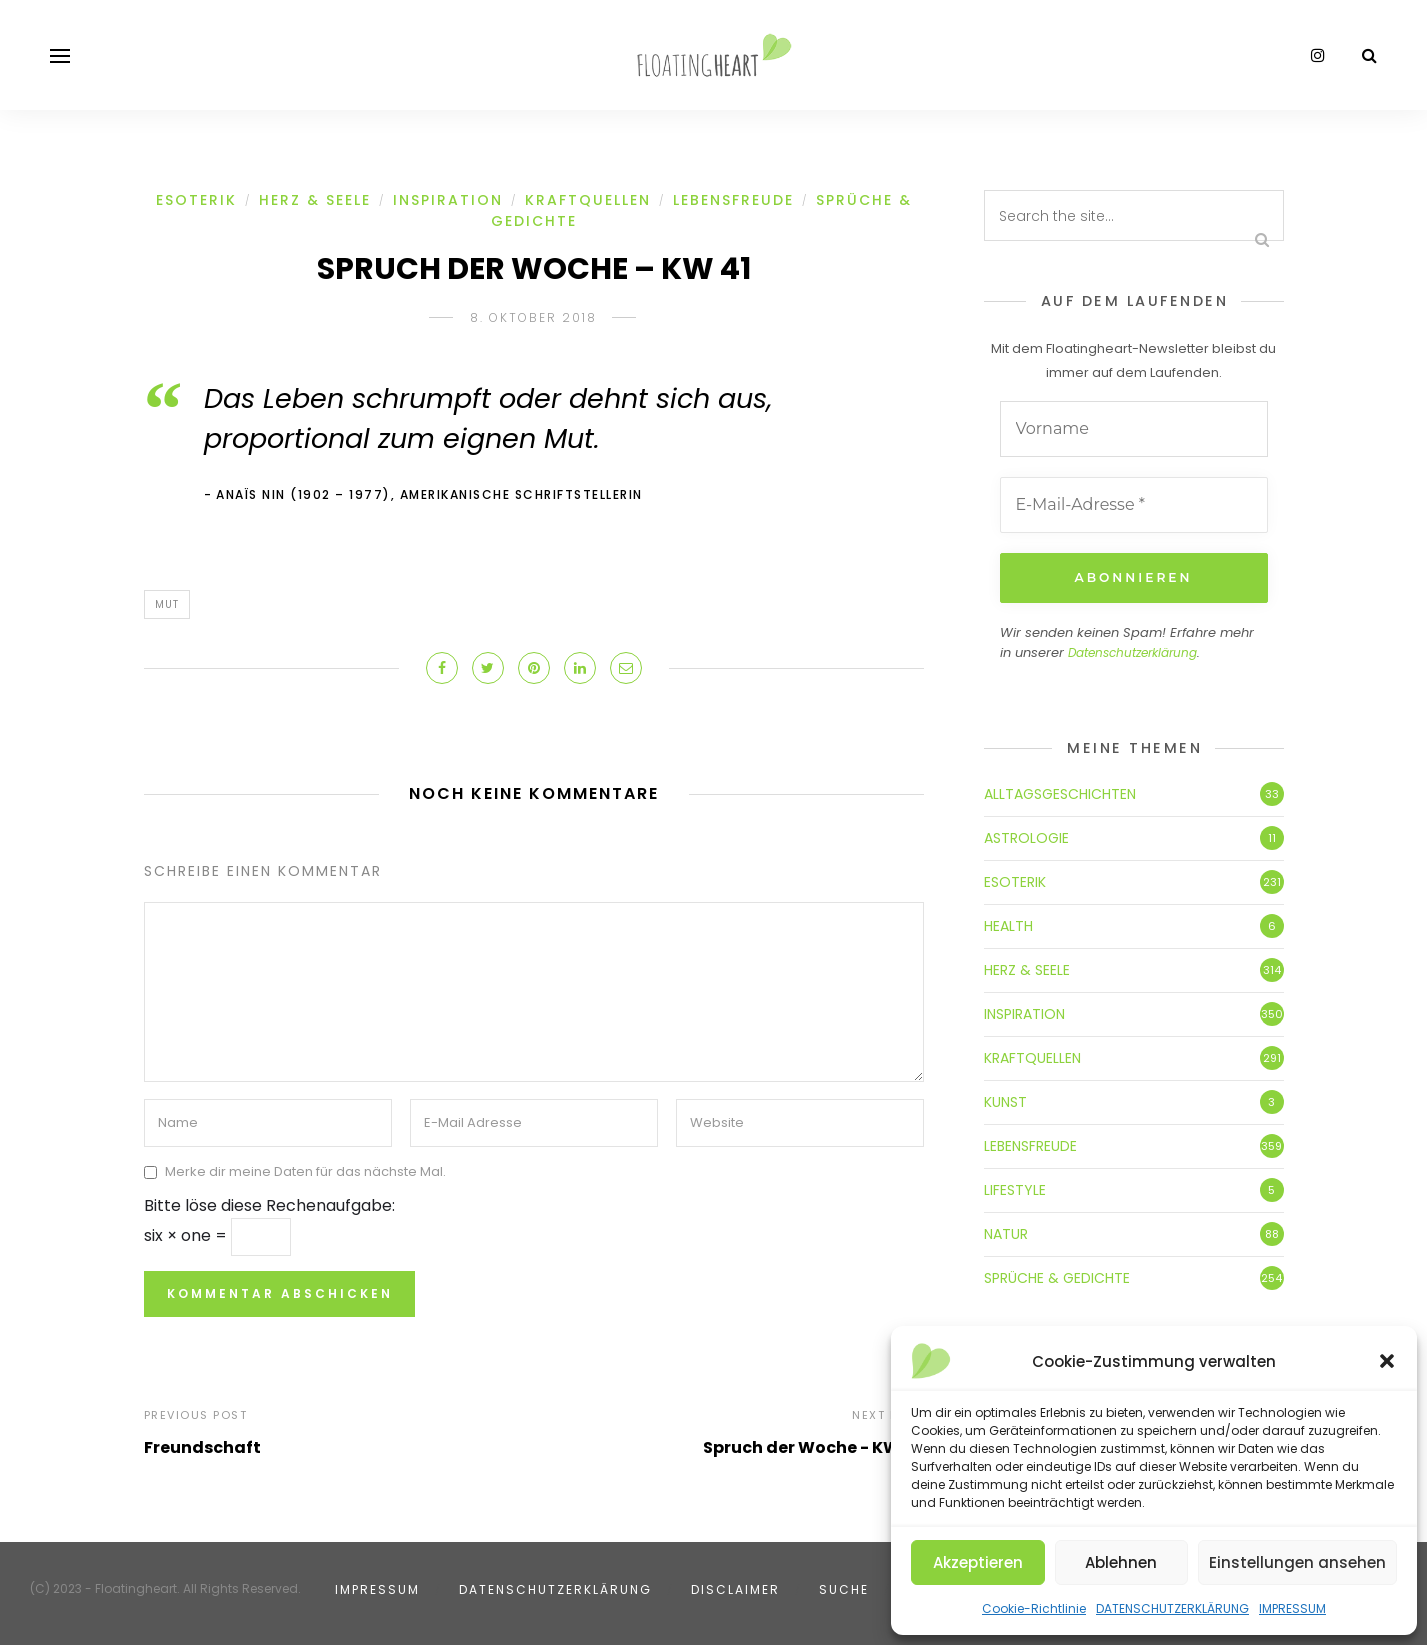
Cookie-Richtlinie (1034, 1608)
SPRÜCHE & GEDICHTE (1057, 1278)
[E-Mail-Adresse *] (1134, 505)
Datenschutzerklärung (1132, 652)
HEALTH (1008, 926)
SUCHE (844, 1589)
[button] (1387, 1361)
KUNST (1005, 1102)
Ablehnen (1121, 1562)
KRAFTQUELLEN (588, 200)
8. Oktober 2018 (533, 317)
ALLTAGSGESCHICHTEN (1060, 794)
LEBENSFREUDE (733, 200)
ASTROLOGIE (1026, 838)
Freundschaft (202, 1447)
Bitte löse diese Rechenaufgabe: (269, 1205)
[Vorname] (1134, 429)
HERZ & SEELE (315, 200)
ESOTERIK (196, 200)
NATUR (1006, 1234)
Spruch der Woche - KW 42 (813, 1447)
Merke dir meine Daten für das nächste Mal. (305, 1172)
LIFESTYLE (1015, 1190)
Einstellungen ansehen (1297, 1562)
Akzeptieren (978, 1562)
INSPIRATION (448, 200)
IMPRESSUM (1292, 1608)
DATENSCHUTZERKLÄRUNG (1172, 1608)
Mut (167, 604)
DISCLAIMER (735, 1589)
